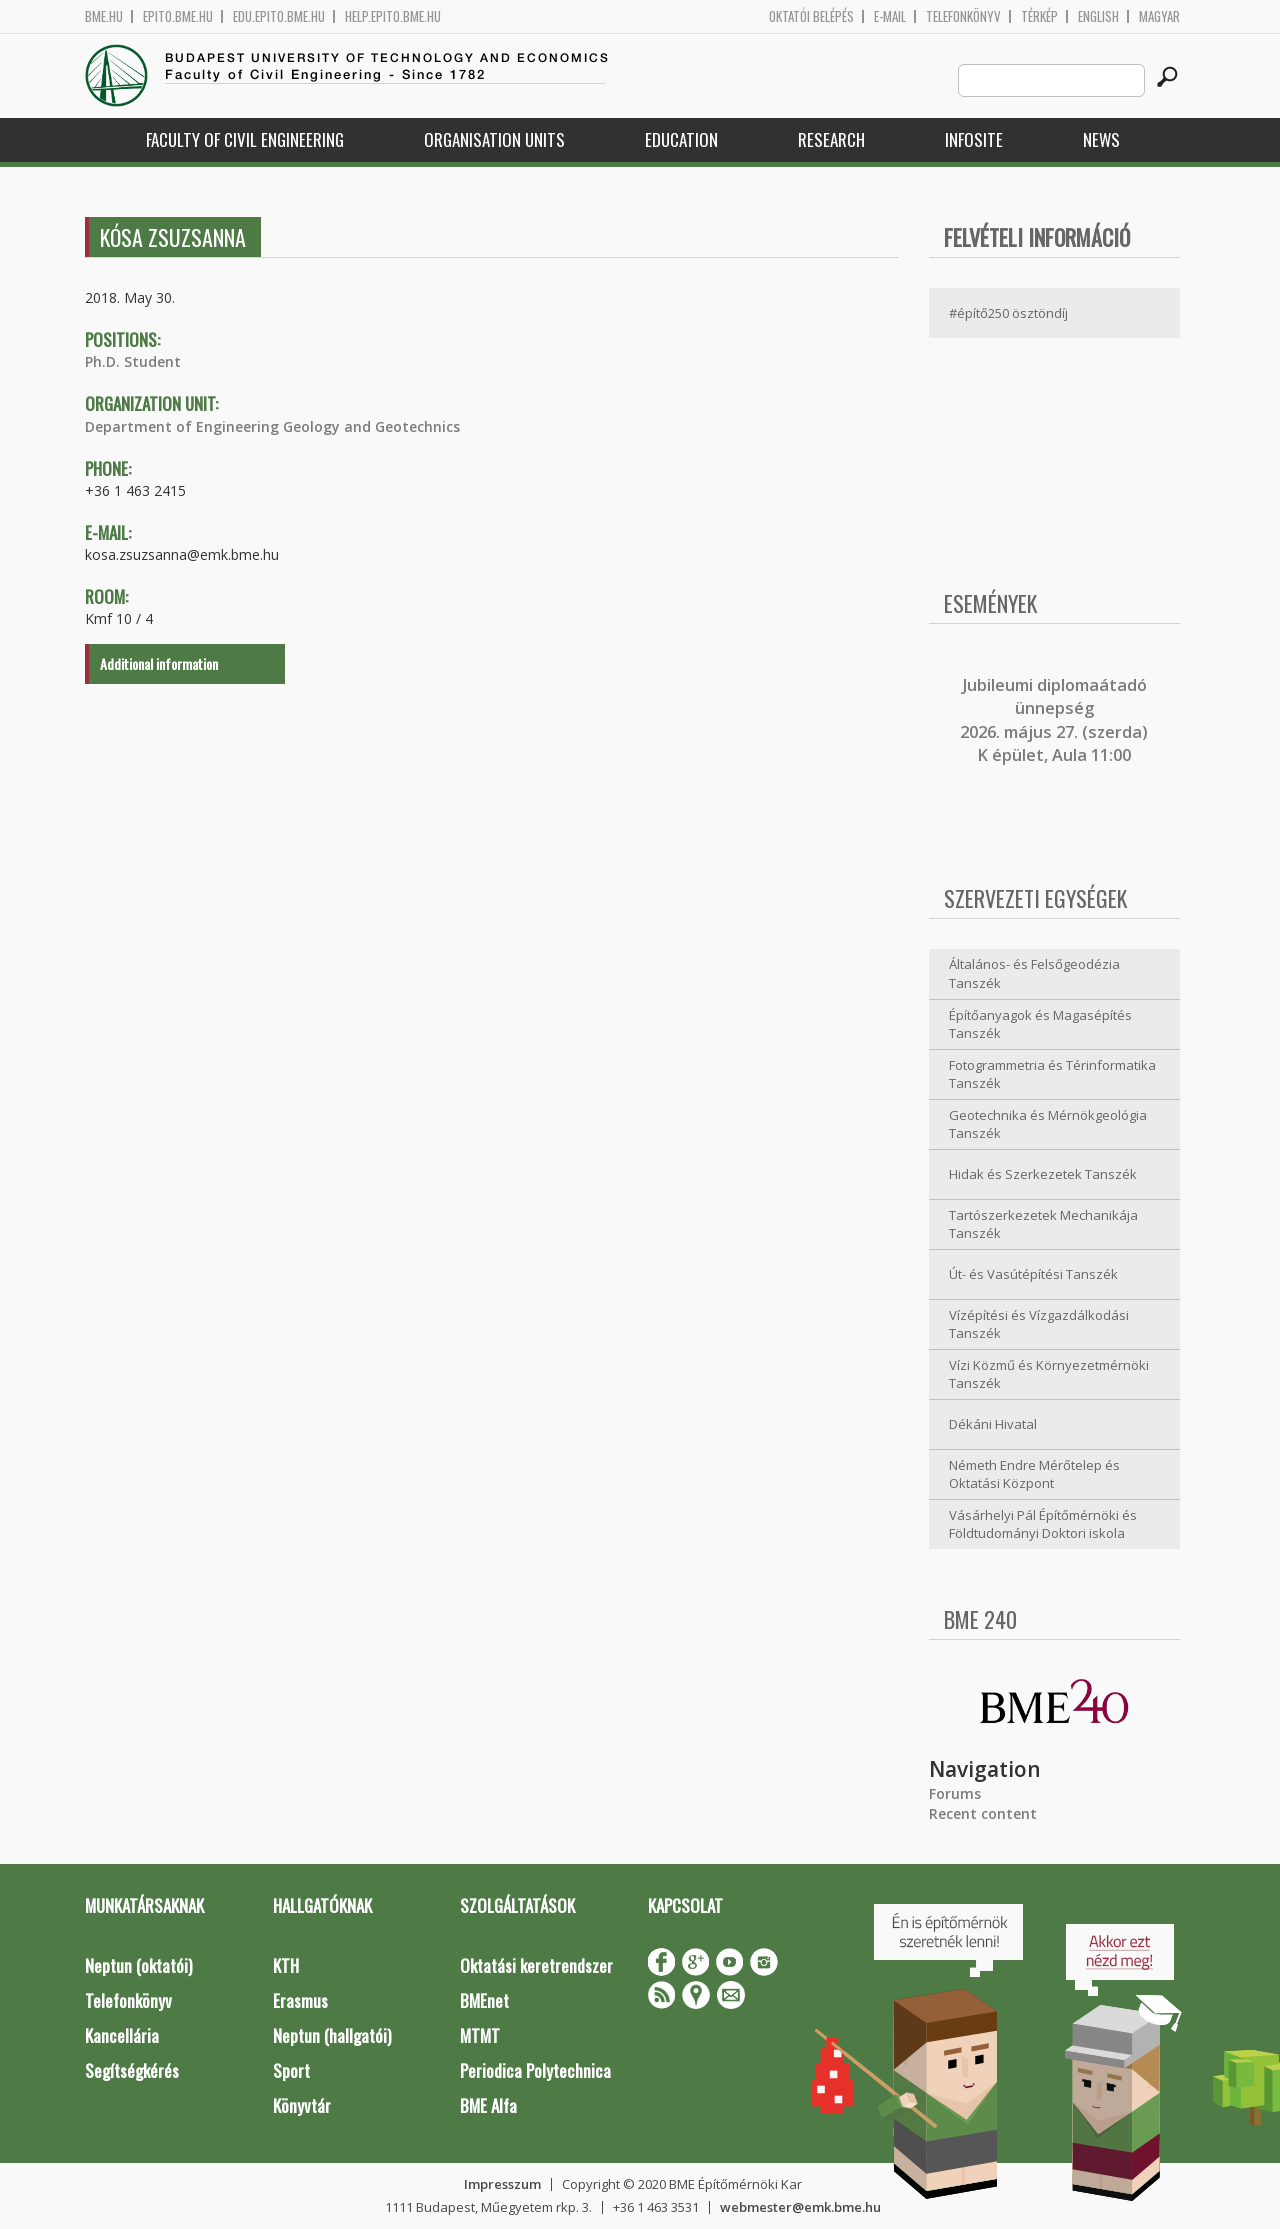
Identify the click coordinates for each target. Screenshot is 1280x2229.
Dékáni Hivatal (993, 1424)
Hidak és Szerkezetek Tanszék (1043, 1174)
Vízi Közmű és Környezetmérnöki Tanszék (1049, 1374)
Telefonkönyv (963, 16)
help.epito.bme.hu (393, 16)
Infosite (974, 139)
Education (681, 139)
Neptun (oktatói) (138, 1965)
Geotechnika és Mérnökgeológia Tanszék (1048, 1124)
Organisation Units (494, 139)
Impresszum (502, 2184)
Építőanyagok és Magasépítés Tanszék (1040, 1024)
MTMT (480, 2035)
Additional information (159, 663)
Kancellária (122, 2035)
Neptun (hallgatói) (332, 2035)
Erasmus (300, 2000)
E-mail (890, 16)
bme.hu (104, 16)
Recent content (983, 1813)
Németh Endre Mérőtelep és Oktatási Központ (1034, 1474)
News (1101, 139)
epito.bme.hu (178, 16)
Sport (291, 2070)
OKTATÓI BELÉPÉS (811, 16)
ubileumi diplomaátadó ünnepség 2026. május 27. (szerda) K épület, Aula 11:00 (1054, 720)
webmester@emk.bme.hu (800, 2207)
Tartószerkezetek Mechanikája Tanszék (1043, 1224)
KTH (286, 1965)
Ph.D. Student (133, 361)
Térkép (1039, 16)
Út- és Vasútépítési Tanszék (1033, 1274)
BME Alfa (488, 2105)
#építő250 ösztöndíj (1008, 313)
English (1098, 16)
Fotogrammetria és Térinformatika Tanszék (1052, 1074)
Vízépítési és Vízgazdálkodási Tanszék (1039, 1324)
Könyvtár (302, 2105)
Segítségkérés (132, 2070)
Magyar (1159, 16)
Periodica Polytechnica (535, 2070)
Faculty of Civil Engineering (245, 139)
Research (831, 139)
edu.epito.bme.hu (279, 16)
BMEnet (484, 2000)
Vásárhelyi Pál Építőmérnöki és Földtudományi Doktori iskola (1043, 1524)
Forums (955, 1793)
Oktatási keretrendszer (536, 1965)
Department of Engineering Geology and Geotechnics (272, 426)
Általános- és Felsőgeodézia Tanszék (1034, 973)
